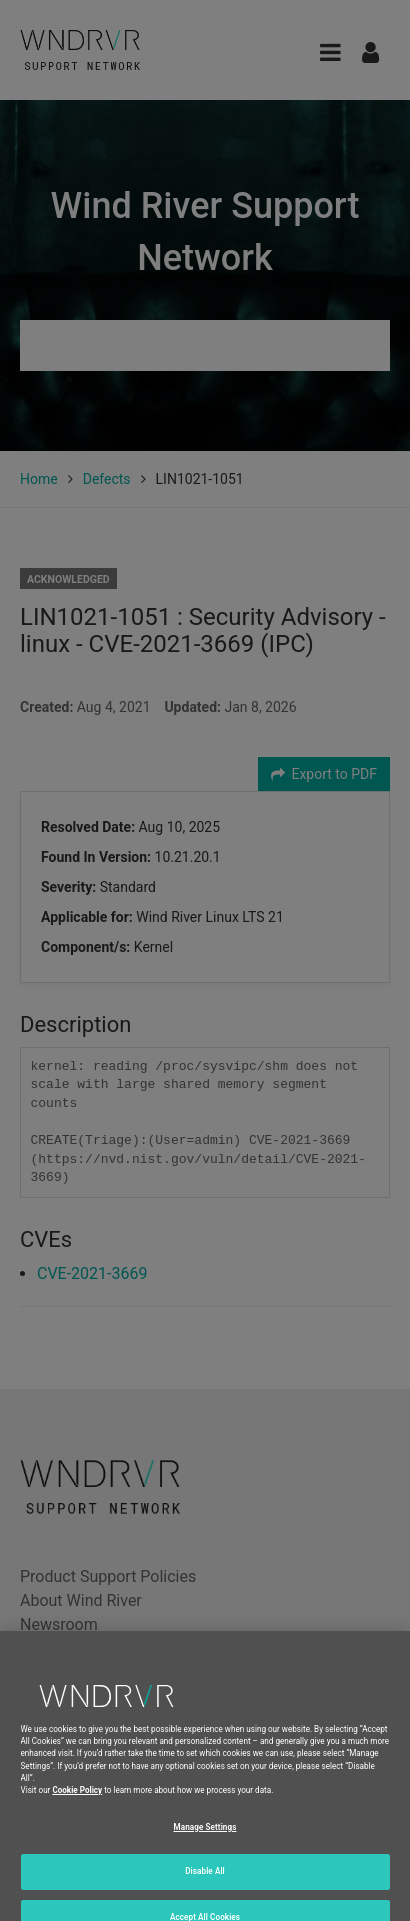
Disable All (205, 1883)
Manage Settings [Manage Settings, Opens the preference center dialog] (205, 1838)
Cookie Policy (77, 1802)
